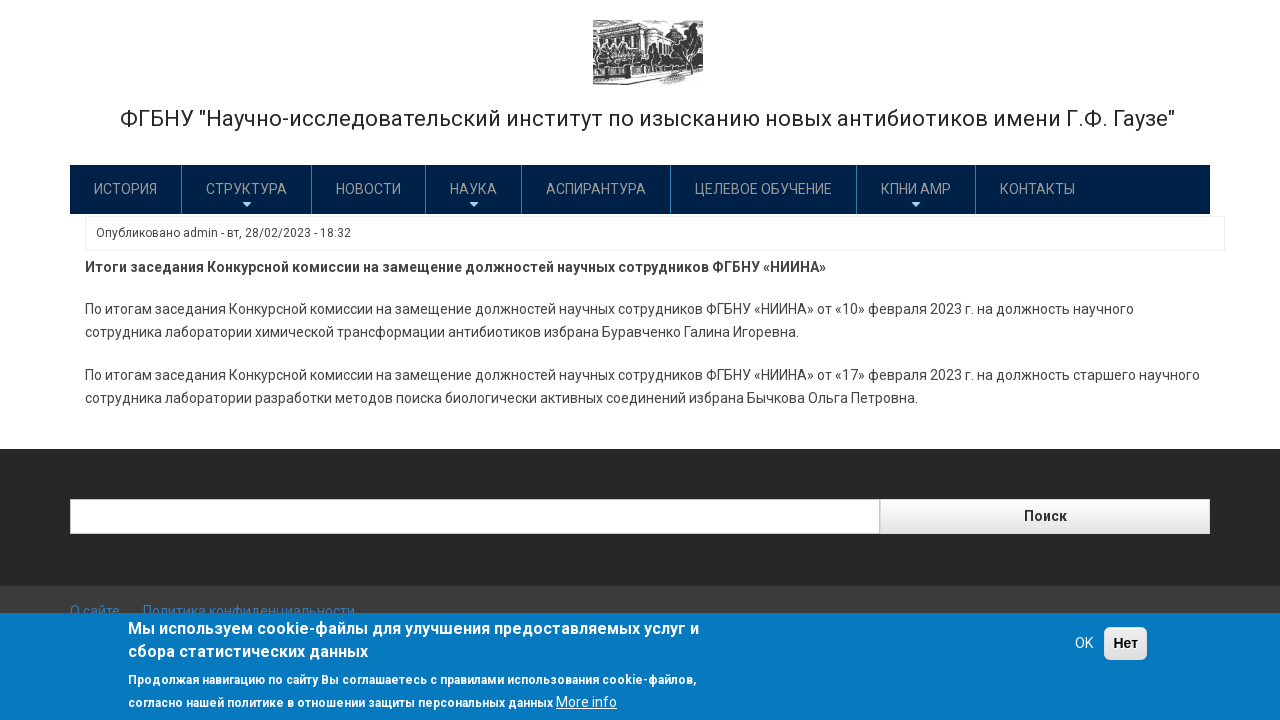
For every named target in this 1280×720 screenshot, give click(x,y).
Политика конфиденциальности (249, 611)
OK (1084, 643)
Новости (368, 189)
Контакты (1037, 189)
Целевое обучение (763, 189)
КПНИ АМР (916, 196)
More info (586, 702)
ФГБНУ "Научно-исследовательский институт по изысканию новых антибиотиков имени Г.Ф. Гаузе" (647, 118)
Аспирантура (596, 189)
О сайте (95, 611)
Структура (246, 196)
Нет (1125, 643)
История (125, 189)
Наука (473, 196)
